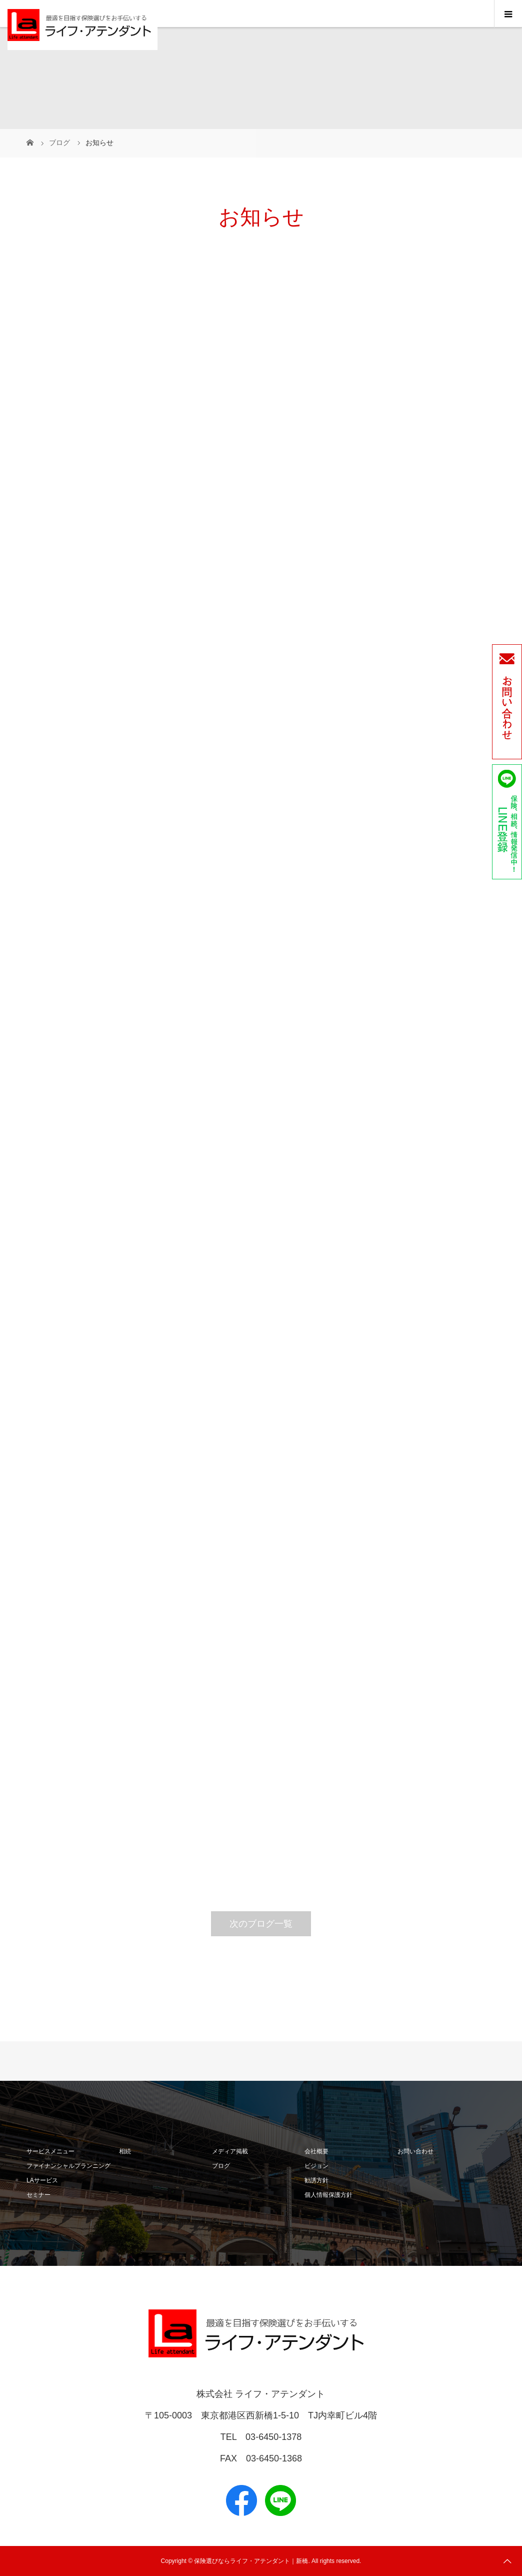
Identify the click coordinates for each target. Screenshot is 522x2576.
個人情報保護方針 (328, 2194)
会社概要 (316, 2151)
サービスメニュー (50, 2151)
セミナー (38, 2194)
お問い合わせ (416, 2151)
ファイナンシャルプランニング (68, 2165)
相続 (125, 2151)
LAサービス (42, 2180)
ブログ (221, 2165)
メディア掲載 (230, 2151)
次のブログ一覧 (261, 1924)
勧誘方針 (316, 2180)
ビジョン (316, 2165)
